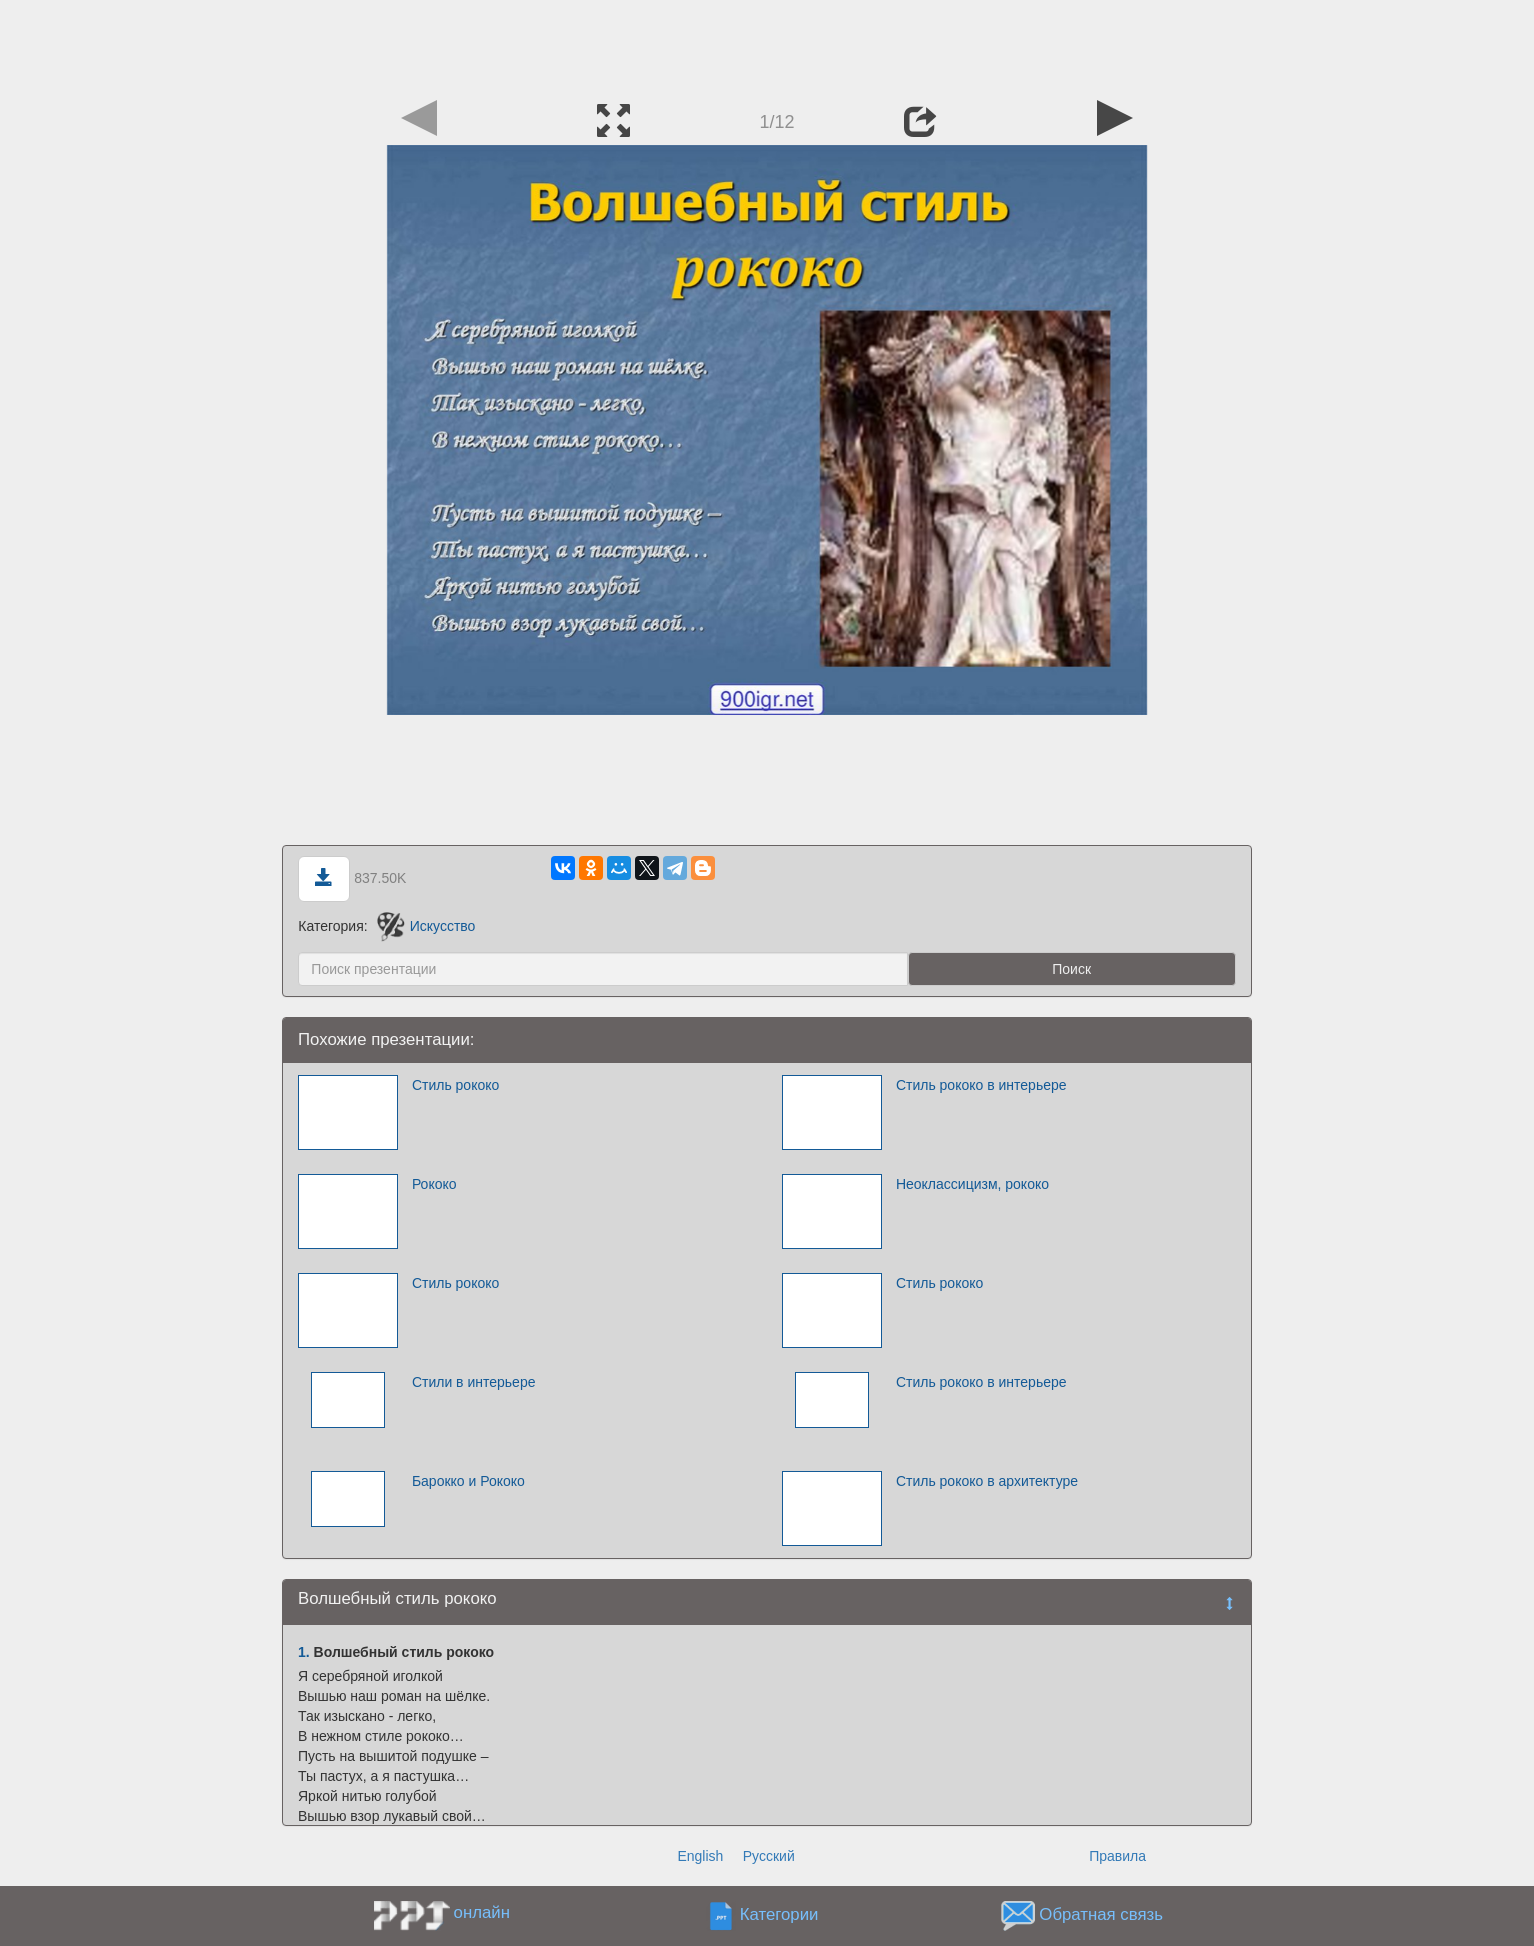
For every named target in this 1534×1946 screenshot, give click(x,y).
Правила (1117, 1856)
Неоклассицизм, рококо (972, 1184)
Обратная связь (1101, 1915)
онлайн (482, 1912)
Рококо (434, 1184)
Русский (769, 1856)
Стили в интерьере (474, 1382)
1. (304, 1652)
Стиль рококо (455, 1085)
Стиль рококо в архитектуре (987, 1481)
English (700, 1856)
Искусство (426, 926)
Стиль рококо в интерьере (981, 1085)
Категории (779, 1915)
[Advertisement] (767, 45)
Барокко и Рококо (468, 1481)
